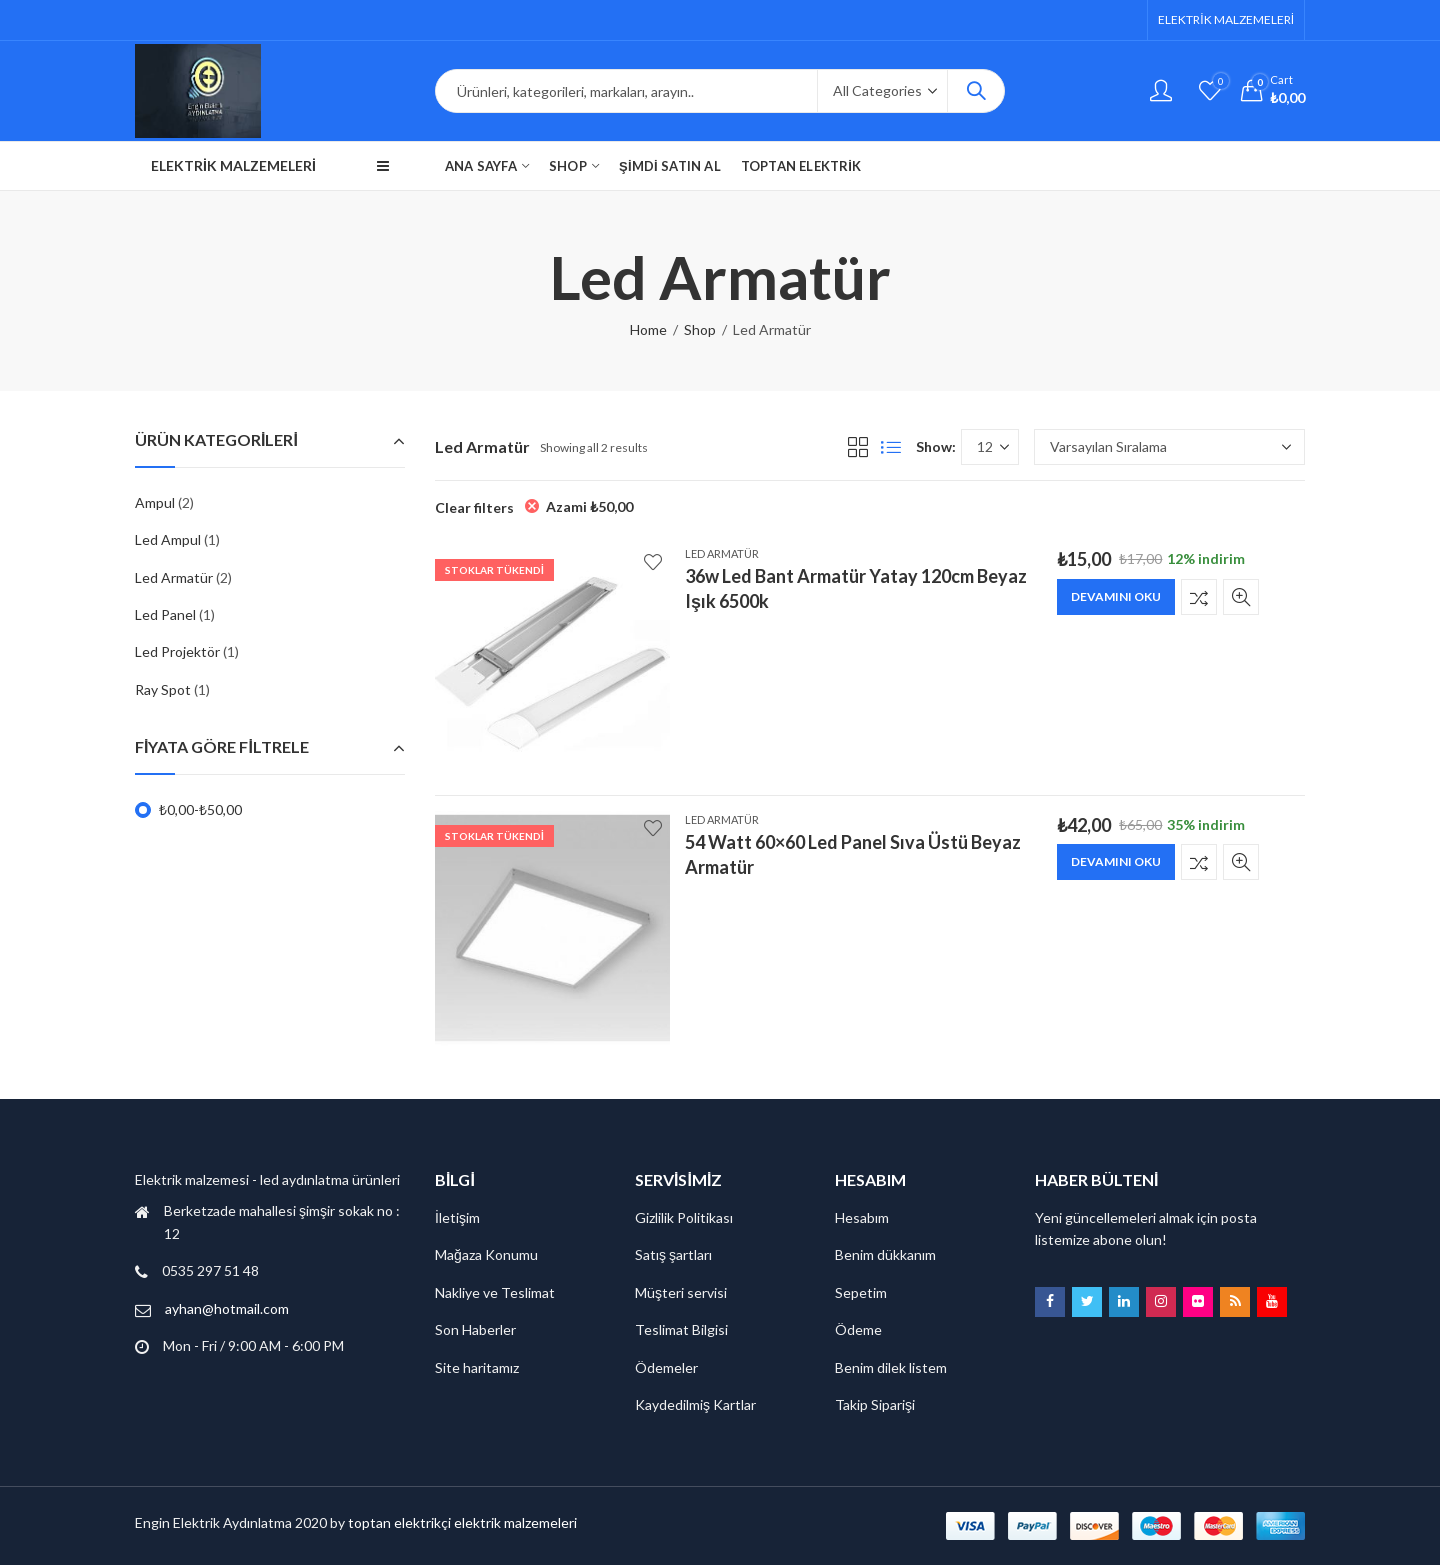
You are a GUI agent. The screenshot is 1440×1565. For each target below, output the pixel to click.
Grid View (858, 447)
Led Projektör (177, 651)
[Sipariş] (1169, 447)
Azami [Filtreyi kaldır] (589, 506)
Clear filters (474, 507)
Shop (700, 329)
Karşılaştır (1199, 597)
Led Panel (165, 614)
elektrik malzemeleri (515, 1522)
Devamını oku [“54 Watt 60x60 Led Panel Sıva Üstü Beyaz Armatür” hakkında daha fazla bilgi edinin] (1116, 861)
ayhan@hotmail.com (227, 1308)
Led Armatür (722, 553)
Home (648, 329)
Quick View (1241, 597)
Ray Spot (163, 689)
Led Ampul (168, 539)
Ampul (155, 502)
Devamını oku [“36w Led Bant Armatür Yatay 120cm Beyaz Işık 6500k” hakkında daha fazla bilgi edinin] (1116, 596)
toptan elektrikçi (399, 1522)
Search (976, 91)
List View (891, 447)
